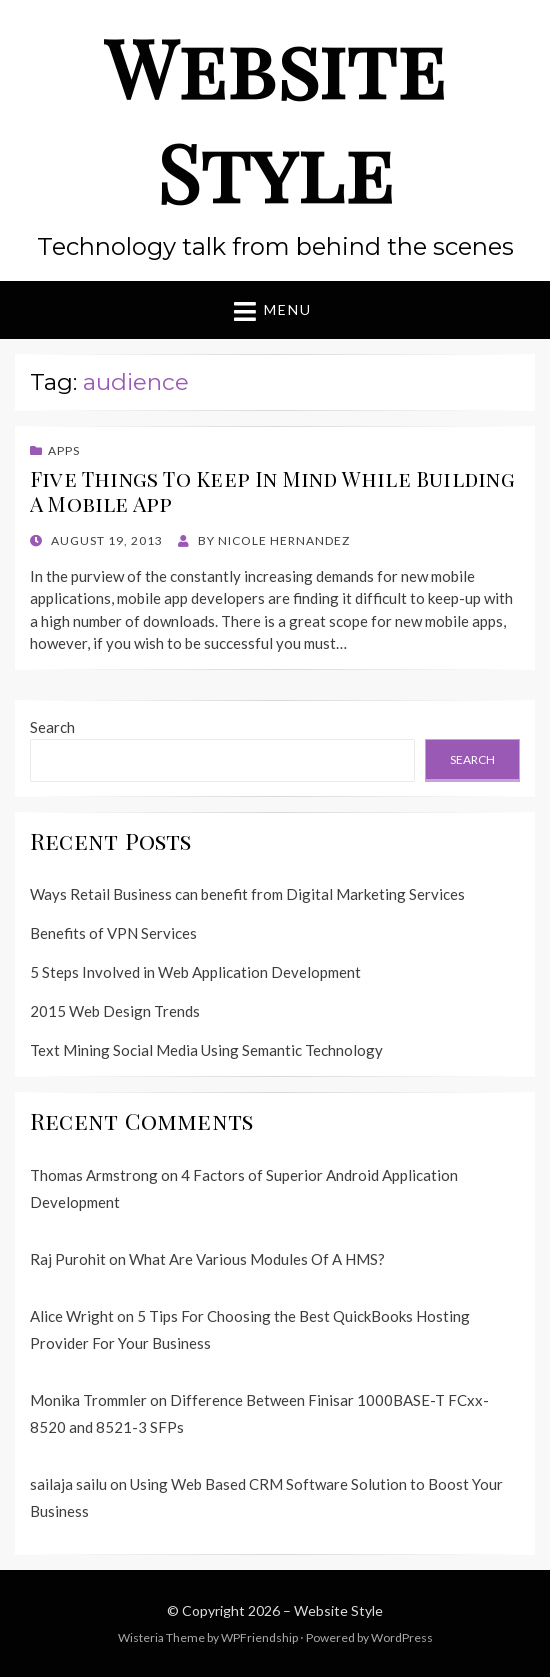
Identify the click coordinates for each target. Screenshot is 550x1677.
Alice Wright (72, 1316)
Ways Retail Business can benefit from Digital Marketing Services (247, 894)
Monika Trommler (88, 1400)
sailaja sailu (68, 1484)
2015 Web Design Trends (115, 1011)
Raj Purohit (68, 1259)
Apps (64, 450)
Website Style (275, 118)
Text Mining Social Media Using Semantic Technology (206, 1050)
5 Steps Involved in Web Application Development (195, 972)
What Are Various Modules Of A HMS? (257, 1259)
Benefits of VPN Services (113, 933)
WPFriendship (259, 1637)
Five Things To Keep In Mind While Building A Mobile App (272, 490)
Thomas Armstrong (94, 1175)
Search (52, 727)
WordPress (402, 1637)
